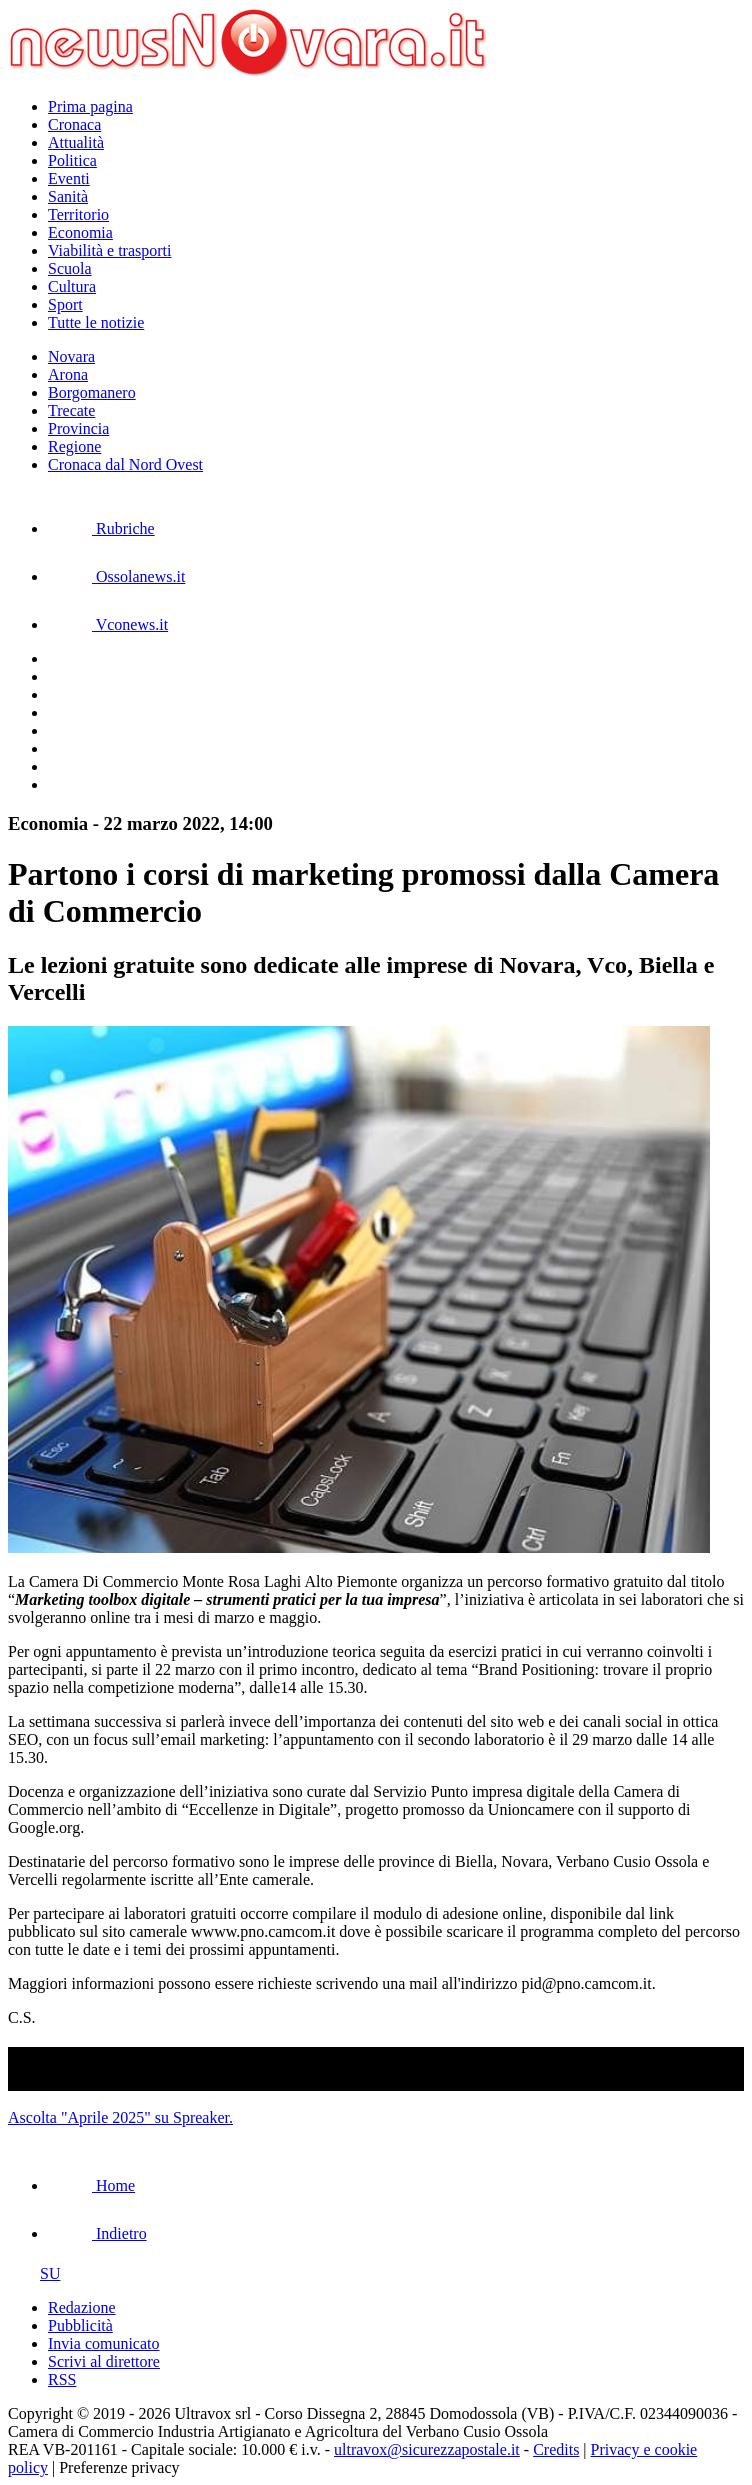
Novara (71, 356)
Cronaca (74, 124)
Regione (74, 446)
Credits (556, 2449)
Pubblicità (80, 2325)
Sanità (68, 196)
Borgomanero (92, 392)
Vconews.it (108, 624)
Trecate (71, 410)
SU (34, 2273)
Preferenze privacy (119, 2467)
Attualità (76, 142)
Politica (72, 160)
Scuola (70, 268)
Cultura (72, 286)
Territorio (78, 214)
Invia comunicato (104, 2343)
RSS (62, 2379)
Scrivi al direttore (104, 2361)
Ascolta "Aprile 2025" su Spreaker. (120, 2117)
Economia (80, 232)
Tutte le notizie (96, 322)
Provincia (78, 428)
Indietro (97, 2233)
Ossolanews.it (116, 576)
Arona (68, 374)
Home (91, 2185)
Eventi (69, 178)
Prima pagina (90, 106)
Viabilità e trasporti (109, 250)
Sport (65, 304)
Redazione (82, 2307)
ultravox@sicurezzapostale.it (427, 2449)
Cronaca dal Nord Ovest (125, 464)
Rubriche (101, 528)
